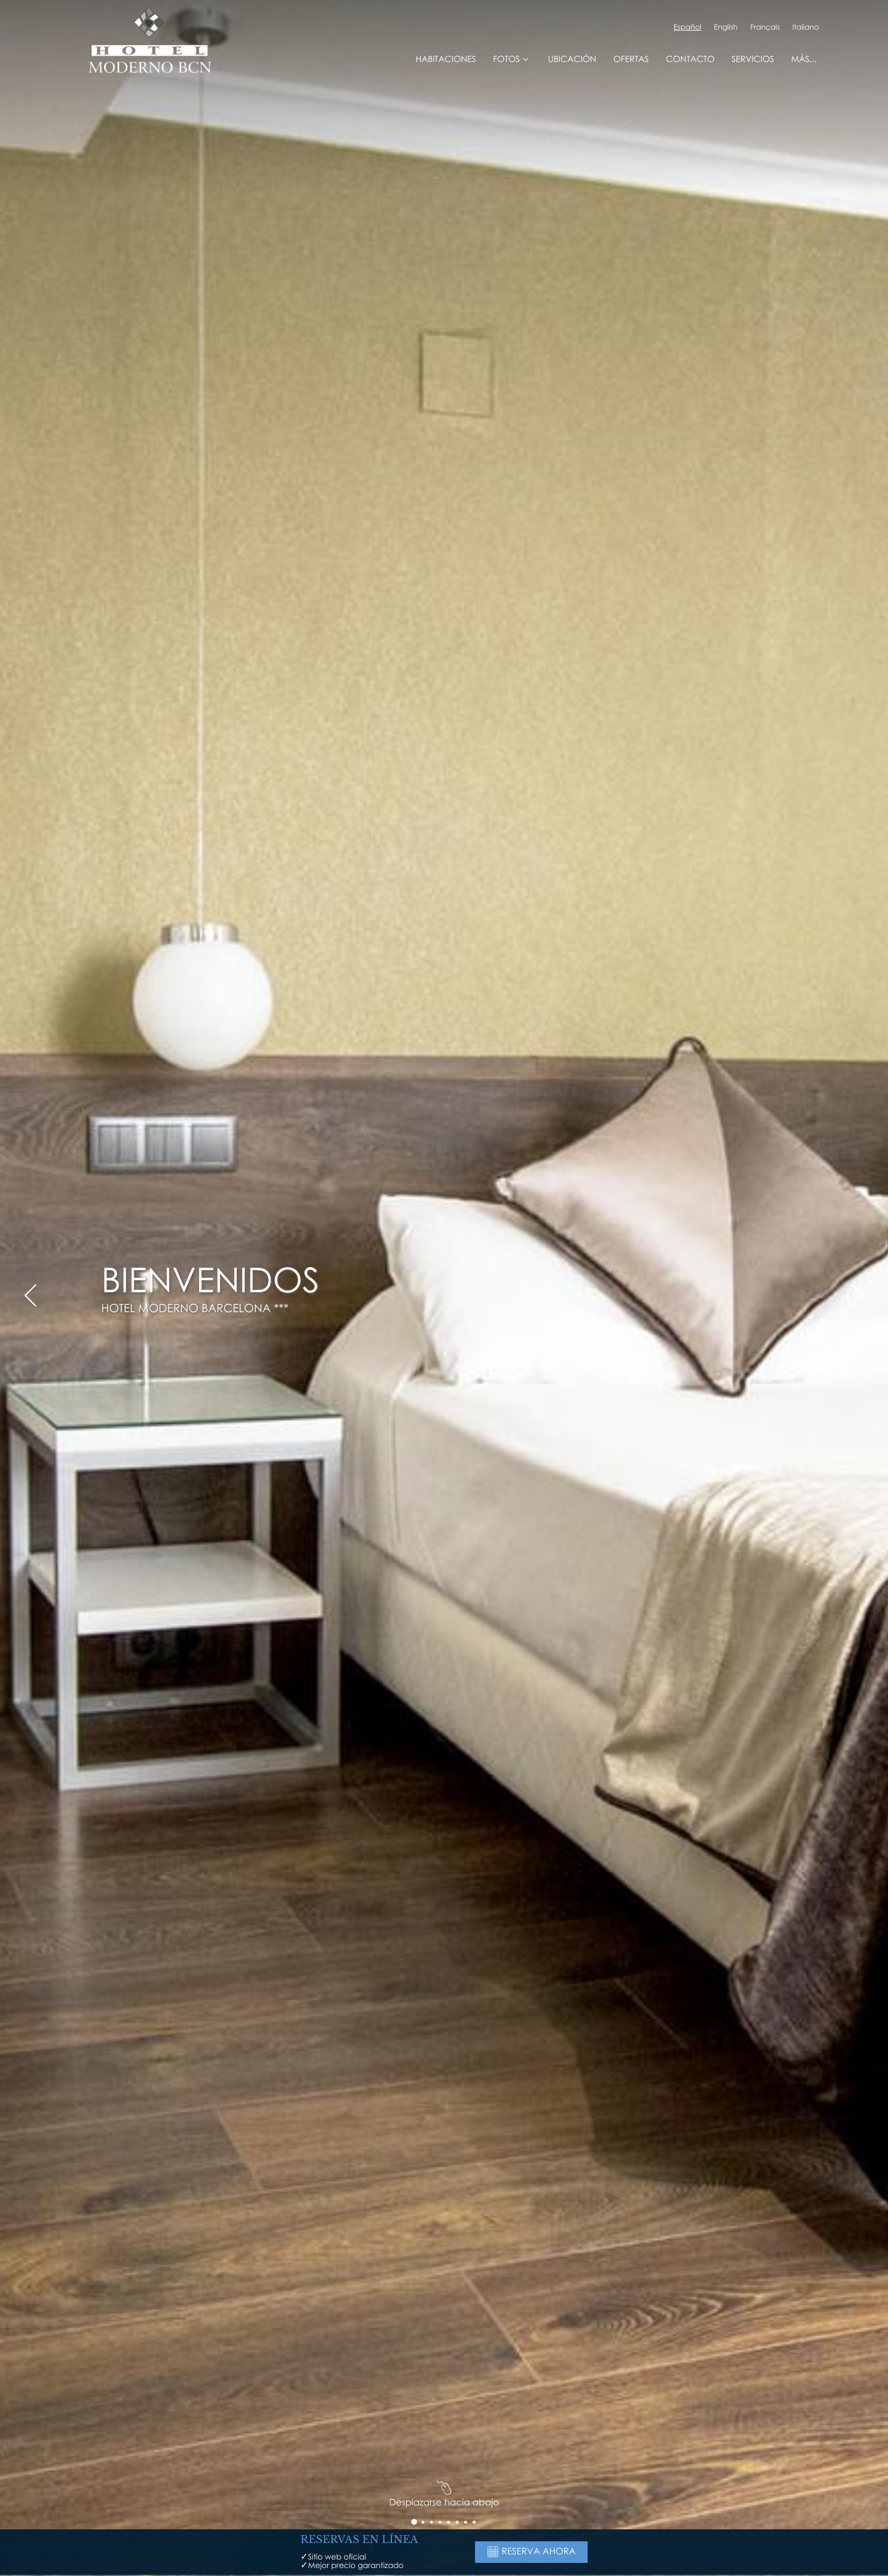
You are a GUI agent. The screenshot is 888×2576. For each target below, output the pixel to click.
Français (765, 26)
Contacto (690, 59)
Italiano (805, 26)
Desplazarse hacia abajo (444, 2496)
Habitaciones (446, 59)
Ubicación (572, 59)
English (726, 26)
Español (687, 26)
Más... (804, 59)
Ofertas (631, 59)
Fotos (512, 59)
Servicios (753, 59)
